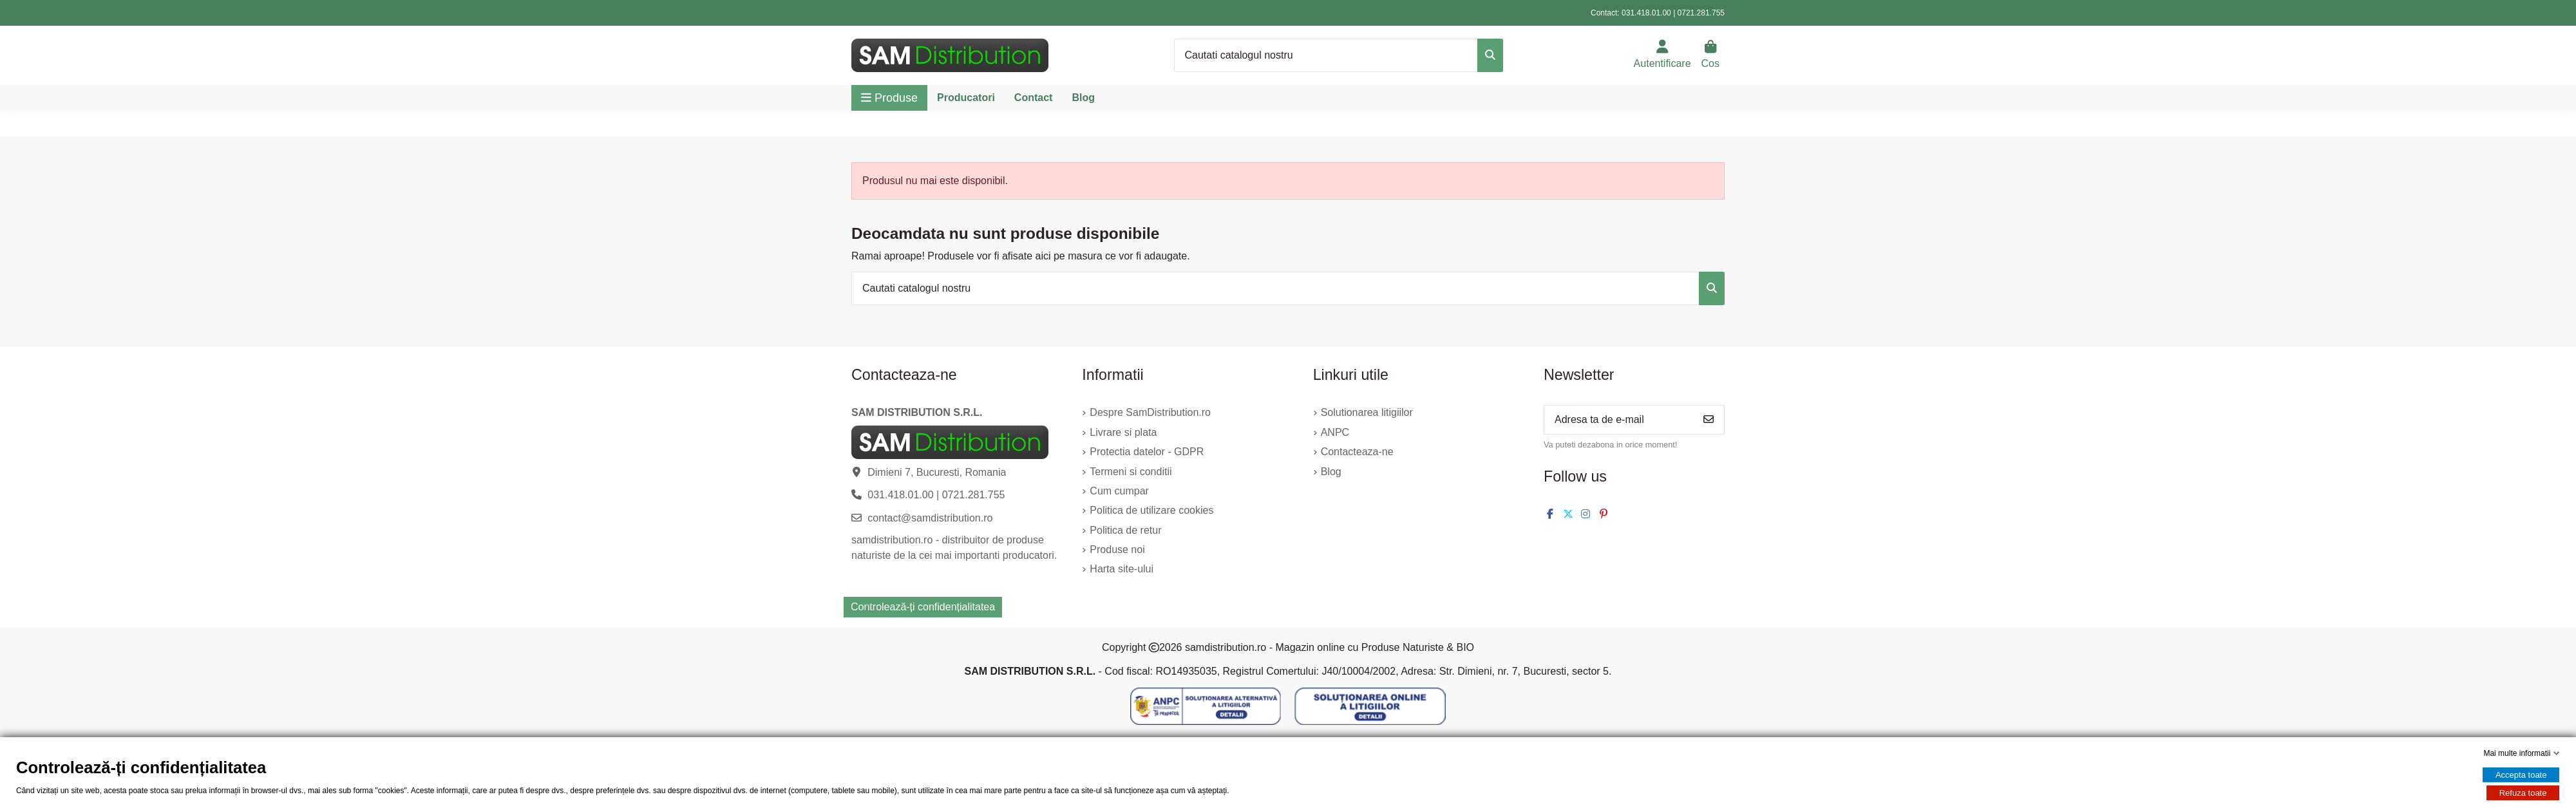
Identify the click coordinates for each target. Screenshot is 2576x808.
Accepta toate (2521, 775)
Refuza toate (2523, 793)
